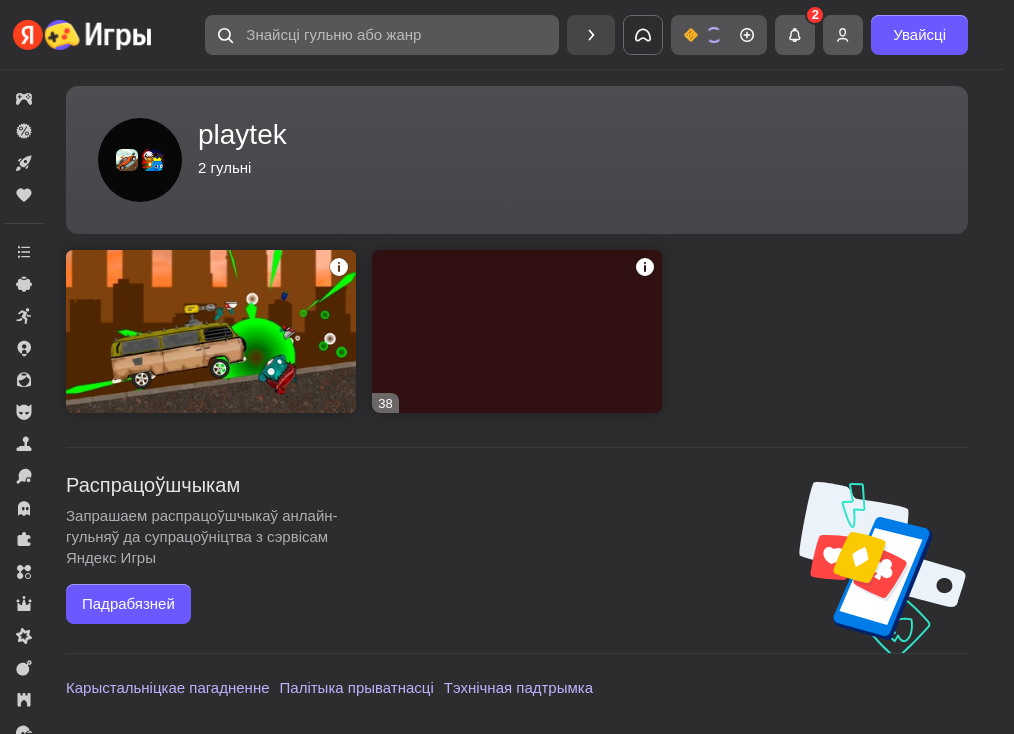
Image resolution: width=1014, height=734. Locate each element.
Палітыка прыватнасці (357, 687)
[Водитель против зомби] (211, 331)
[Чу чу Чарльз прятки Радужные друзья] (517, 331)
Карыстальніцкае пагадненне (168, 687)
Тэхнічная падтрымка (518, 687)
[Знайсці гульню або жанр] (382, 35)
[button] (382, 35)
